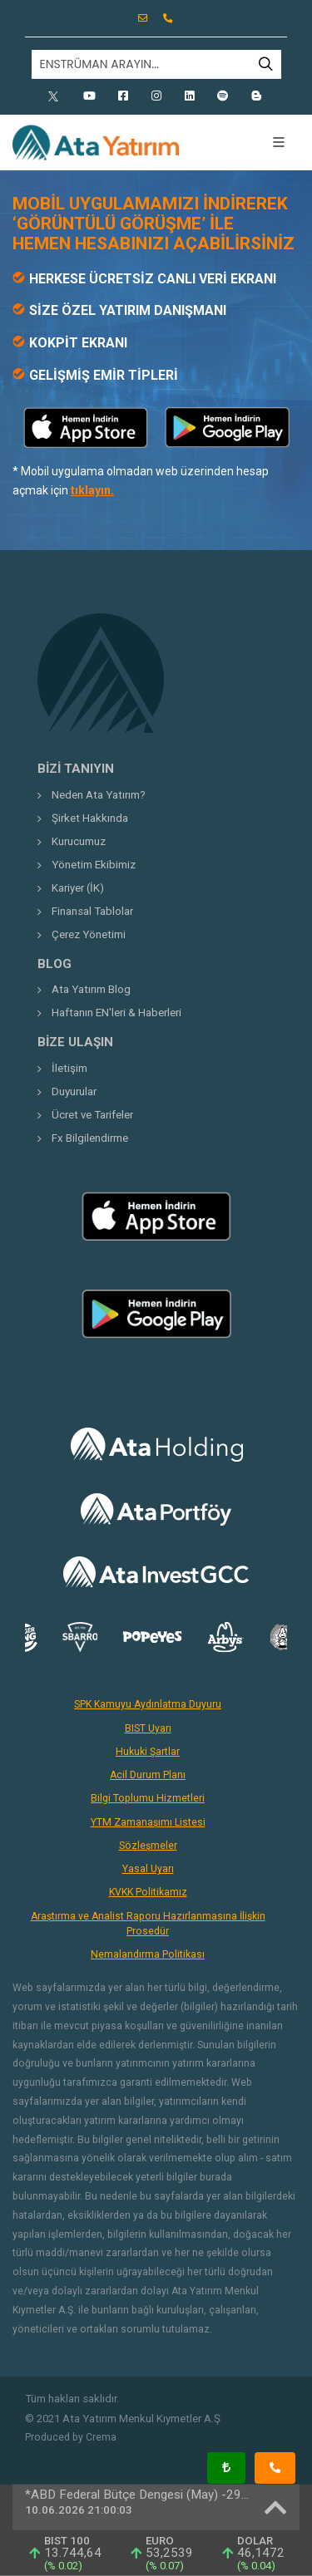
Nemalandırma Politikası (148, 1954)
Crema (101, 2437)
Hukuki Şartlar (148, 1751)
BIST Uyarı (148, 1728)
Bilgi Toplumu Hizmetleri (148, 1798)
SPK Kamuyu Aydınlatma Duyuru (147, 1704)
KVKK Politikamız (148, 1892)
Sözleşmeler (148, 1845)
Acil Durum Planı (148, 1775)
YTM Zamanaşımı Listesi (148, 1822)
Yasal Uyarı (148, 1869)
